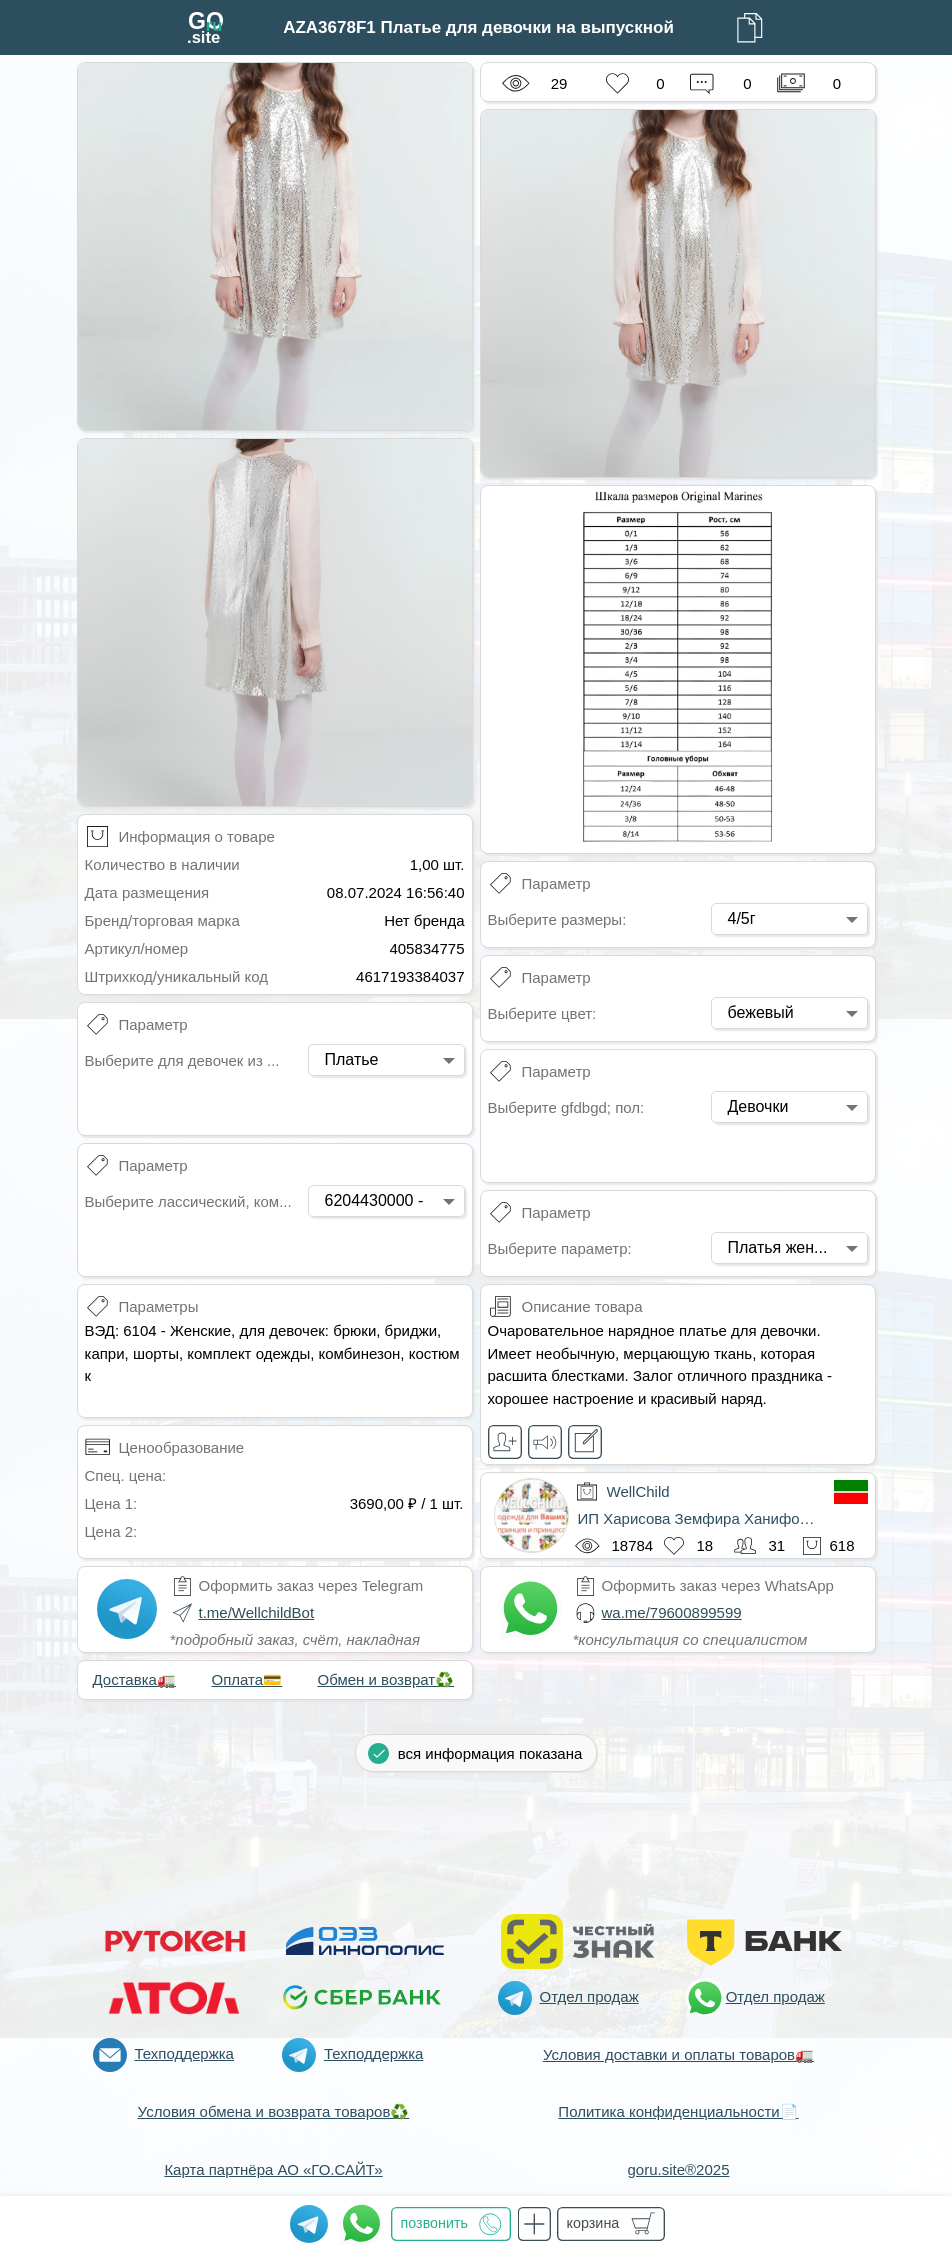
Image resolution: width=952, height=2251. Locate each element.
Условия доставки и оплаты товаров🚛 (678, 2054)
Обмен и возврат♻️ (386, 1679)
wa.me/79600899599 (672, 1612)
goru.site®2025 (679, 2169)
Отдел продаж (589, 1996)
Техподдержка (184, 2053)
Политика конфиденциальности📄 (678, 2111)
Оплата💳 (247, 1679)
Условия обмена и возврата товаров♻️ (274, 2111)
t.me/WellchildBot (257, 1612)
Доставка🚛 (134, 1679)
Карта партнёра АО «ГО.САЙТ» (273, 2169)
